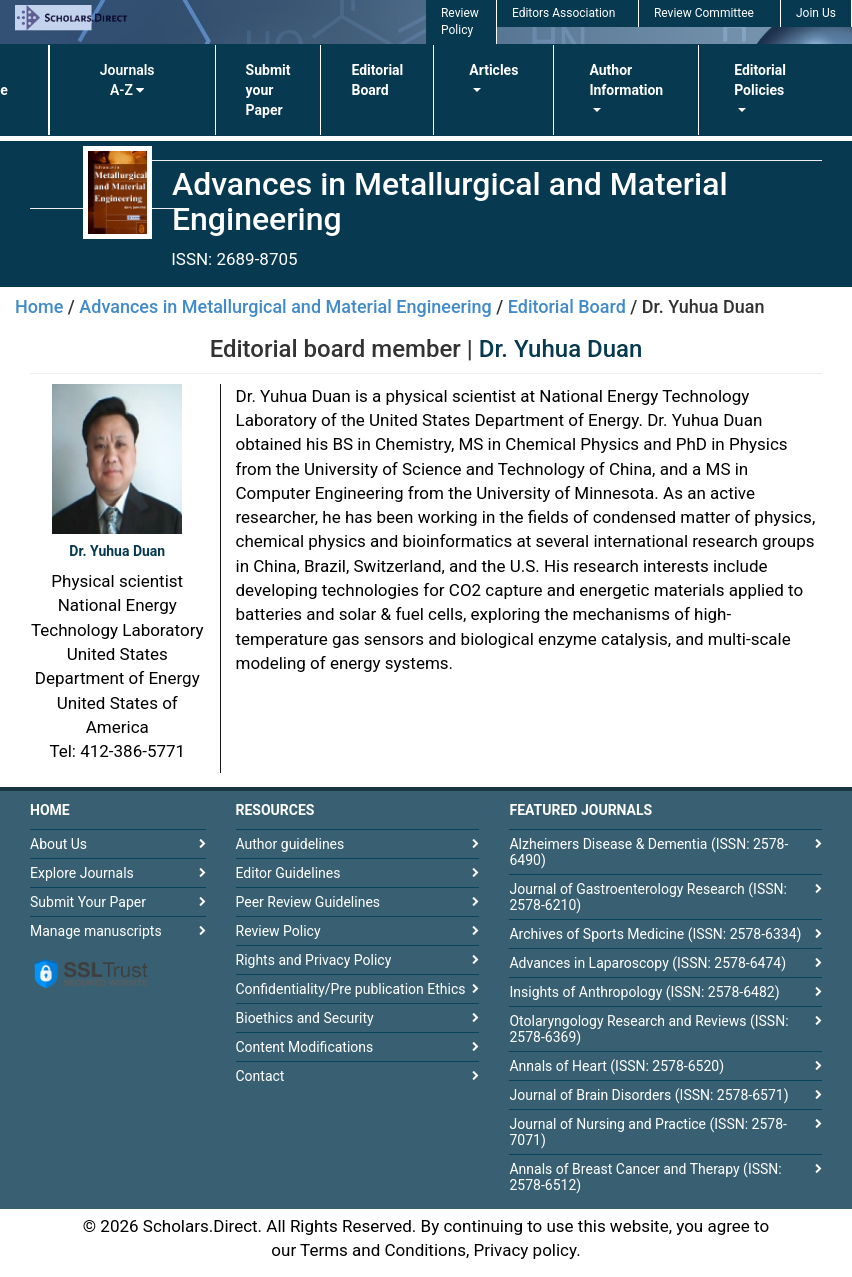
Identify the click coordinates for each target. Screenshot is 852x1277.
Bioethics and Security (305, 1018)
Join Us (816, 13)
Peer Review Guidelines (308, 902)
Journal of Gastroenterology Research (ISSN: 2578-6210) (647, 897)
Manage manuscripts (96, 931)
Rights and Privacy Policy (314, 960)
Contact (260, 1076)
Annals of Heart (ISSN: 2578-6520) (616, 1066)
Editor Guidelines (288, 873)
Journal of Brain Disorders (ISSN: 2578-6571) (648, 1095)
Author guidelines (290, 844)
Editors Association (563, 13)
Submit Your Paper (88, 902)
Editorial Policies (760, 80)
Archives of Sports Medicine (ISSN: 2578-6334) (655, 934)
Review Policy (278, 931)
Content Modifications (305, 1047)
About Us (58, 844)
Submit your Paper (268, 90)
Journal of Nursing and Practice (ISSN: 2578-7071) (647, 1132)
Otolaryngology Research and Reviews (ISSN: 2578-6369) (648, 1029)
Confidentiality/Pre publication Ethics (351, 989)
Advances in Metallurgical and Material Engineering (285, 306)
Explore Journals (82, 873)
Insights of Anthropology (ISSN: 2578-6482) (644, 992)
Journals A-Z (127, 80)
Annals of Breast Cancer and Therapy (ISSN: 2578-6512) (645, 1177)
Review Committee (704, 13)
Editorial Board (377, 80)
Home (39, 306)
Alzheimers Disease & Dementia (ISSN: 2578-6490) (648, 852)
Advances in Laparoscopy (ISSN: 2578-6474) (647, 963)
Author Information (626, 80)
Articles (493, 70)
